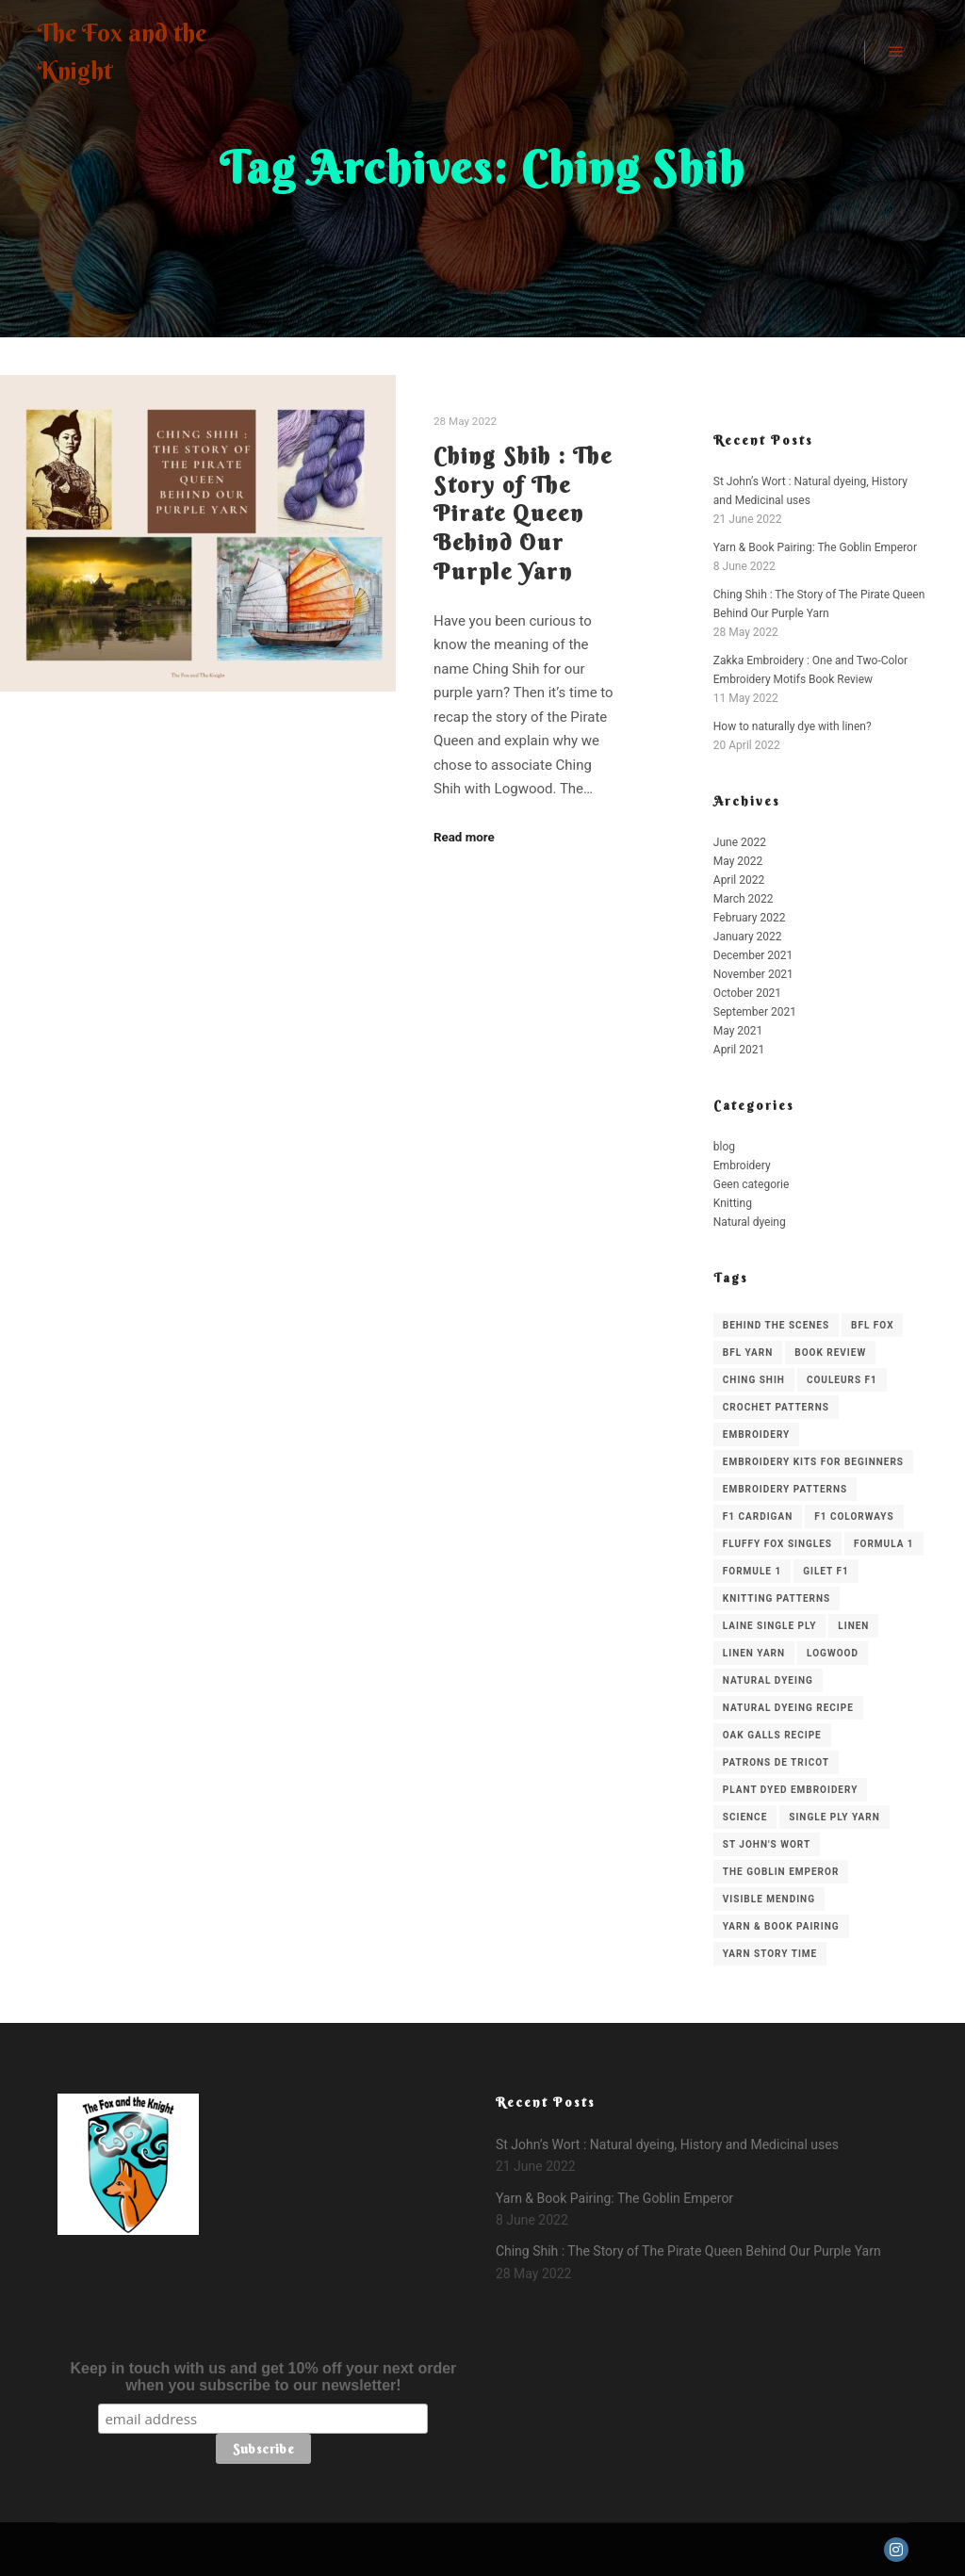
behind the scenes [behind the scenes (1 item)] (776, 1325)
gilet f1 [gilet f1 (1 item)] (826, 1571)
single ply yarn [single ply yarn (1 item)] (834, 1817)
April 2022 (738, 880)
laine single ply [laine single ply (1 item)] (770, 1626)
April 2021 (738, 1049)
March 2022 (743, 898)
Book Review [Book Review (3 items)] (830, 1352)
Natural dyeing (749, 1222)
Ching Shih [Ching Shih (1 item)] (754, 1380)
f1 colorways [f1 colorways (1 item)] (853, 1516)
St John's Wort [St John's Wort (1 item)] (766, 1844)
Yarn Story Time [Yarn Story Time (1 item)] (770, 1953)
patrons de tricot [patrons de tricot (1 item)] (776, 1762)
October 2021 (747, 993)
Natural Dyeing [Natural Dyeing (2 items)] (768, 1680)
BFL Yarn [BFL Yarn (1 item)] (748, 1352)
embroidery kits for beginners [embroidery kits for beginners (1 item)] (813, 1462)
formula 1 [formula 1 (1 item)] (884, 1544)
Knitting (732, 1203)
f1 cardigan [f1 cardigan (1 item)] (758, 1516)
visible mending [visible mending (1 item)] (769, 1899)
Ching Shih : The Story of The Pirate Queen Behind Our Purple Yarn (523, 513)
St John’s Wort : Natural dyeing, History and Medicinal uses (667, 2144)
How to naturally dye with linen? (792, 726)
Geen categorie (751, 1184)
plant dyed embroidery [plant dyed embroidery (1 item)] (791, 1790)
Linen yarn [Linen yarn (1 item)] (754, 1653)
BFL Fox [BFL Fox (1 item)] (872, 1325)
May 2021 (738, 1030)
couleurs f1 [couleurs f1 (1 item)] (842, 1380)
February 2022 (749, 917)
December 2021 (753, 955)
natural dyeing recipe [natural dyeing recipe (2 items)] (788, 1708)
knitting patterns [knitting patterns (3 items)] (776, 1598)
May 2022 (738, 861)
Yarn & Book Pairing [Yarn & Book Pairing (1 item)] (781, 1926)
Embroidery (742, 1165)
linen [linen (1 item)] (853, 1626)
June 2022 (739, 842)
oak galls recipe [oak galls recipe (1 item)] (772, 1735)
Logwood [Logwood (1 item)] (833, 1653)
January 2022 (747, 936)
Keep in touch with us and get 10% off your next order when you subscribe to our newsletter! (263, 2376)
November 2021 (753, 974)
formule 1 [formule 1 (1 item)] (752, 1571)
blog (724, 1146)
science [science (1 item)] (745, 1817)
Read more (464, 837)
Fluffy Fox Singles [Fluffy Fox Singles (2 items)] (777, 1544)
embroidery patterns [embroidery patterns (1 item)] (785, 1489)
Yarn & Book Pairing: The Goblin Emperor (815, 547)
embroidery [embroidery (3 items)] (756, 1434)
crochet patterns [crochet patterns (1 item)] (776, 1407)
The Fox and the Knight (122, 52)
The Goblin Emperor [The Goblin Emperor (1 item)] (781, 1872)
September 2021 (754, 1012)
